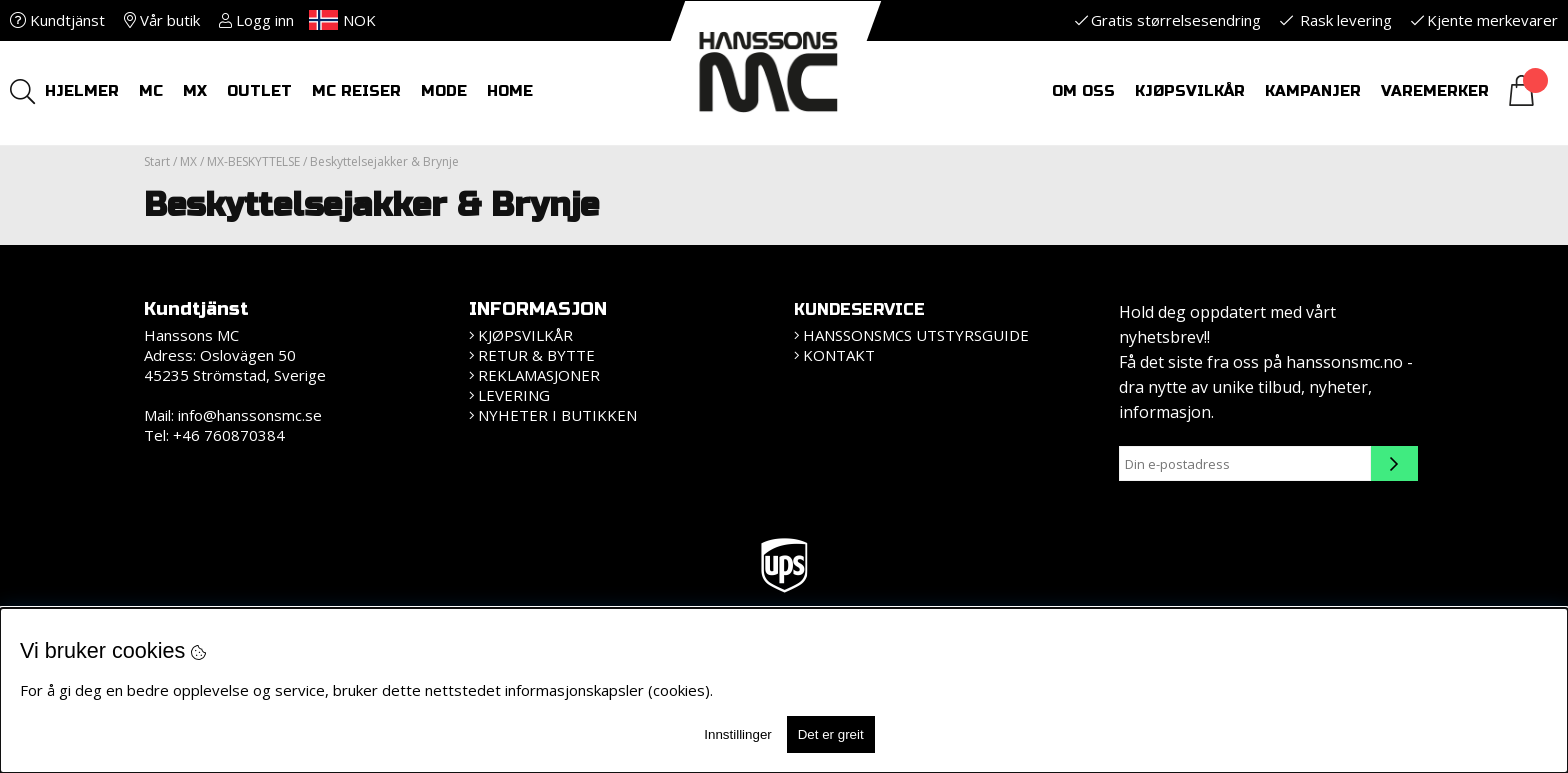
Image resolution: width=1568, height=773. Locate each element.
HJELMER (82, 91)
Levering (514, 395)
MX (195, 91)
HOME (510, 91)
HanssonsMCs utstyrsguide (916, 335)
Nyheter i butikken (557, 415)
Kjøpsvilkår (1190, 91)
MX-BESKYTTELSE (253, 161)
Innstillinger (737, 734)
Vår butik (162, 20)
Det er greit (831, 734)
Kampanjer (1313, 91)
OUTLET (259, 91)
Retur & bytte (536, 355)
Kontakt (839, 355)
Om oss (1083, 91)
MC (151, 91)
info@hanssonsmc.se (250, 415)
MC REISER (356, 91)
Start (157, 161)
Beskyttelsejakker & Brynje (384, 161)
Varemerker (1435, 91)
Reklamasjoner (539, 375)
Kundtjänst (57, 20)
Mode (444, 91)
